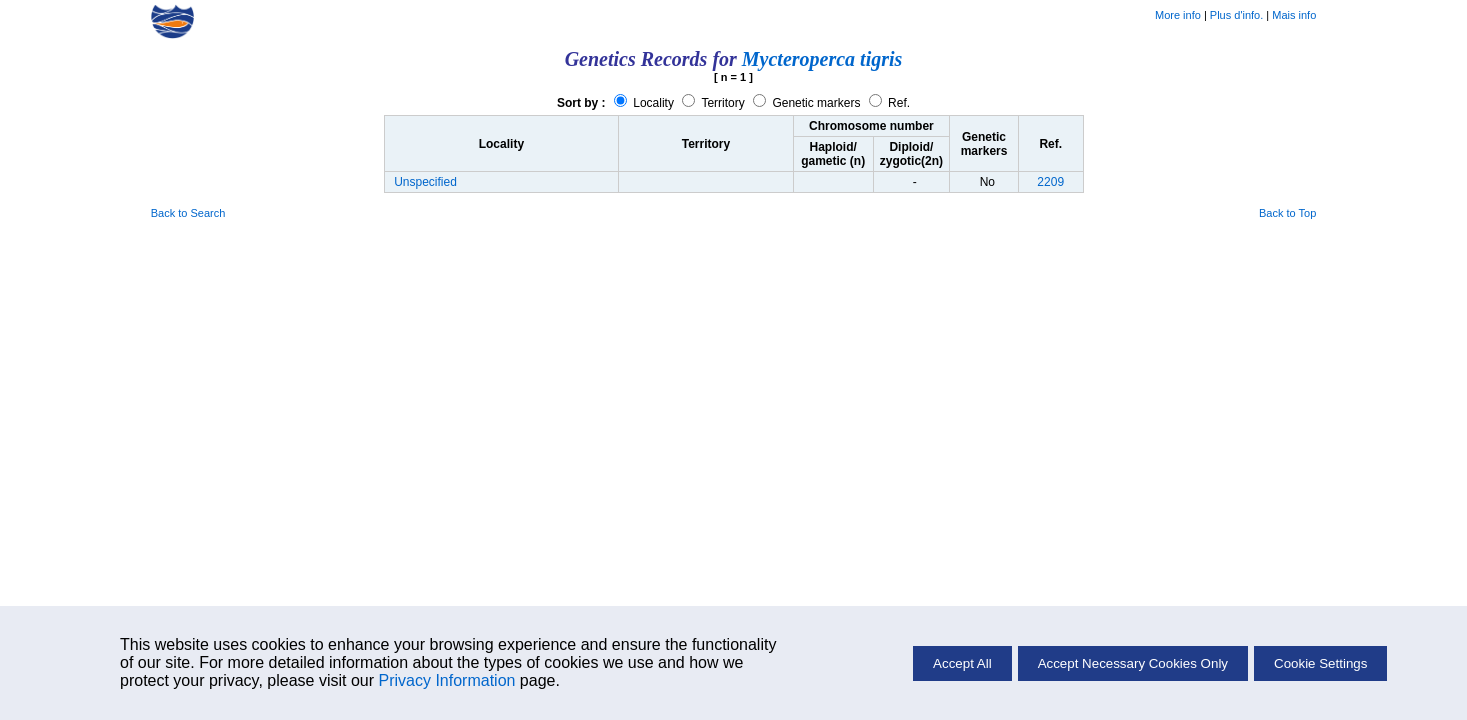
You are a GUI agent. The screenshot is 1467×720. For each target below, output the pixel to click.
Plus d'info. (1236, 15)
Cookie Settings (1320, 663)
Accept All (962, 663)
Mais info (1294, 15)
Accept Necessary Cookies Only (1133, 663)
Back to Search (188, 213)
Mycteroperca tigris (822, 59)
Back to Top (1287, 213)
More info (1178, 15)
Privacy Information (446, 680)
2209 (1050, 182)
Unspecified (425, 182)
